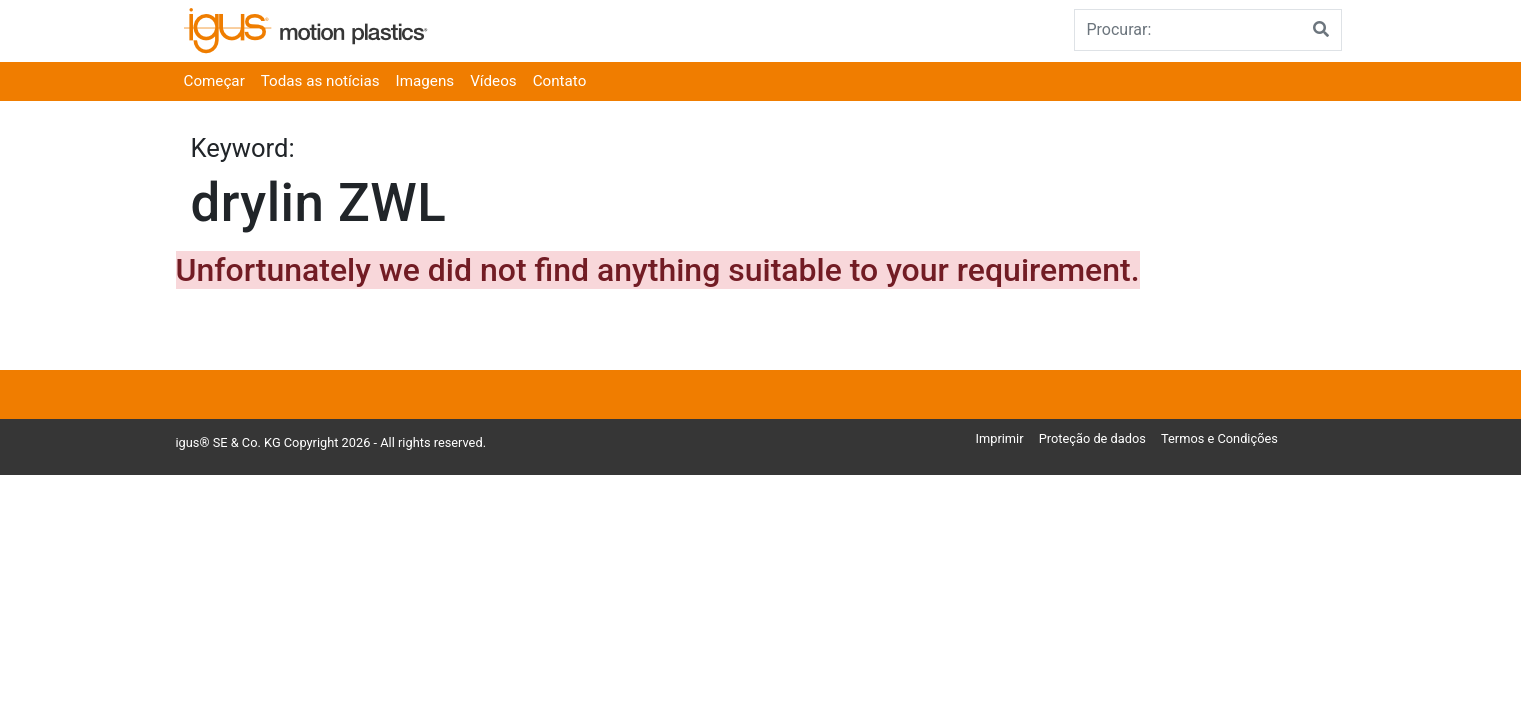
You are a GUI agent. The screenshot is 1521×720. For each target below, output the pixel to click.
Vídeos (493, 81)
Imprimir (1000, 438)
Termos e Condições (1219, 438)
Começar (214, 81)
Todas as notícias (320, 81)
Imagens (425, 81)
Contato (560, 81)
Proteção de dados (1092, 438)
